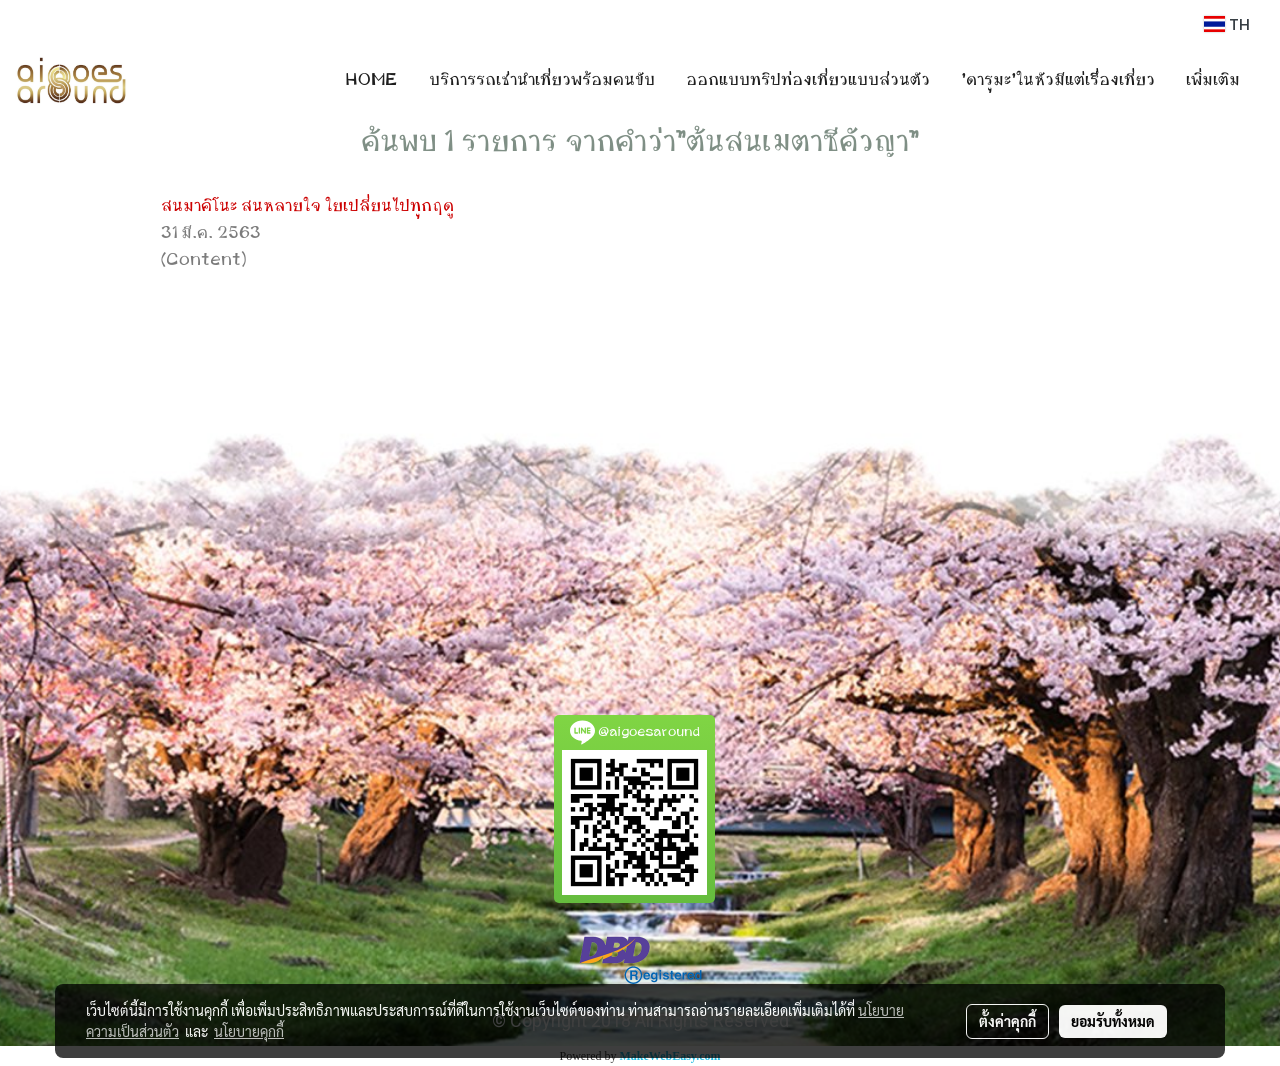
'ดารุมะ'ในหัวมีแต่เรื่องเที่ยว (1058, 80)
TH (1227, 24)
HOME (371, 80)
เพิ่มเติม (1213, 80)
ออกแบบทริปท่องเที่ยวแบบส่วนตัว (808, 80)
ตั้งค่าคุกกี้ (1007, 1021)
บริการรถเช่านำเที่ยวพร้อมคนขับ (542, 80)
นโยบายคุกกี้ (249, 1031)
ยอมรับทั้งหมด (1113, 1021)
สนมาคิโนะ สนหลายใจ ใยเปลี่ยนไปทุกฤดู (307, 206)
